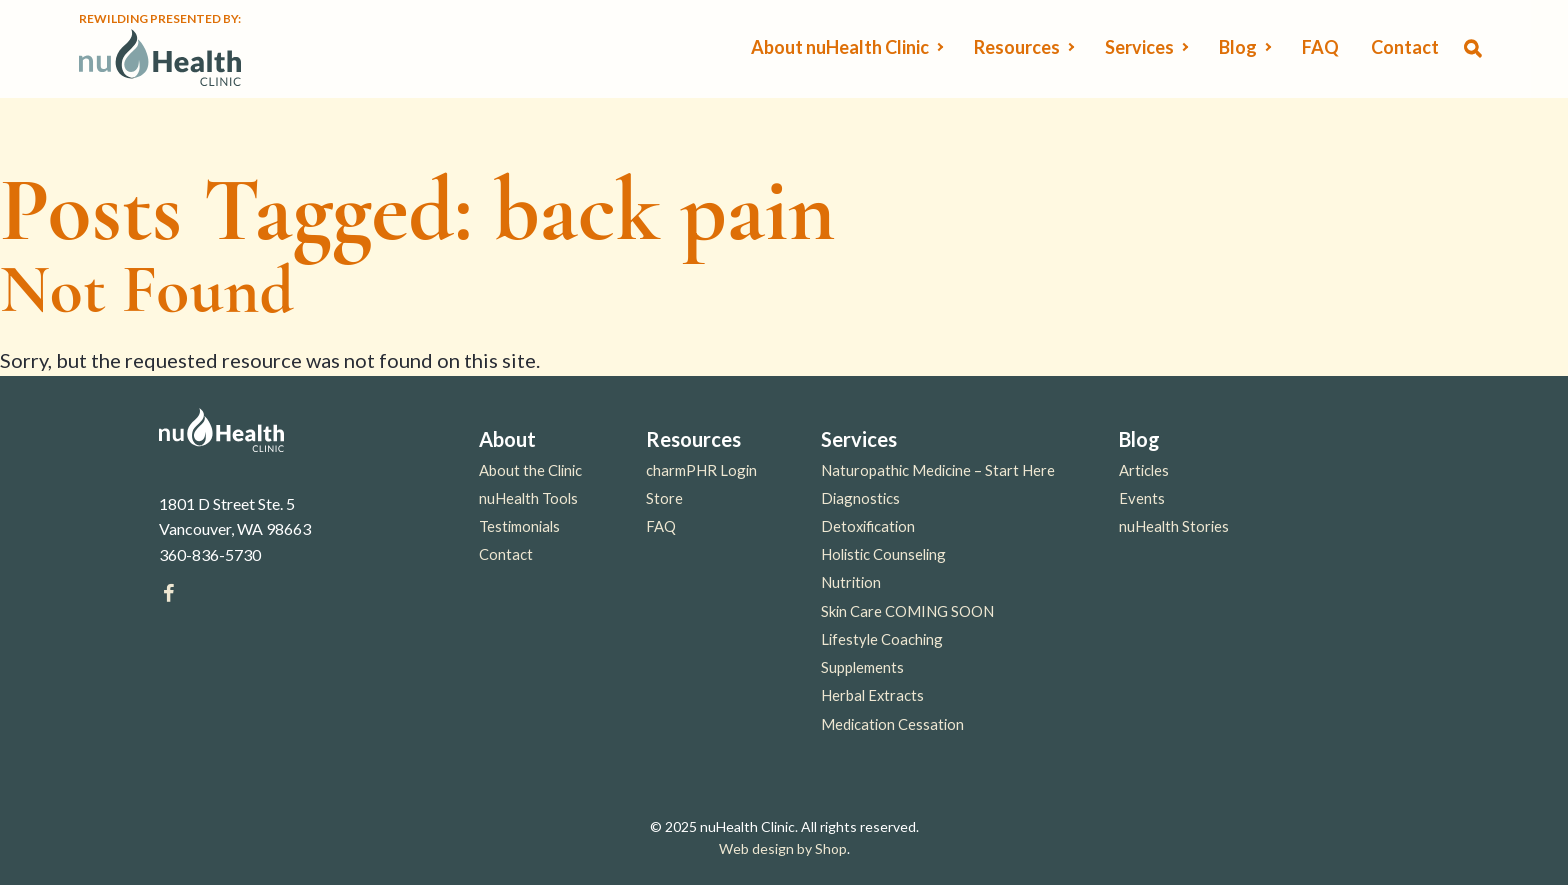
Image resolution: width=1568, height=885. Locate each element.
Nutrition (851, 582)
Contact (1405, 47)
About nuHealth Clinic (840, 47)
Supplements (862, 667)
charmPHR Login (701, 470)
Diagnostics (860, 498)
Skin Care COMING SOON (907, 611)
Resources (1017, 47)
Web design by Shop (783, 848)
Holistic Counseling (883, 554)
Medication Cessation (892, 724)
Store (664, 498)
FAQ (1320, 47)
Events (1142, 498)
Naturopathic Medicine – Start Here (938, 470)
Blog (1238, 47)
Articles (1144, 470)
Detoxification (868, 526)
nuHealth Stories (1174, 526)
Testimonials (519, 526)
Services (1139, 47)
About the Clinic (530, 470)
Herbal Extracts (872, 695)
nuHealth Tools (528, 498)
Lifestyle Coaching (882, 639)
